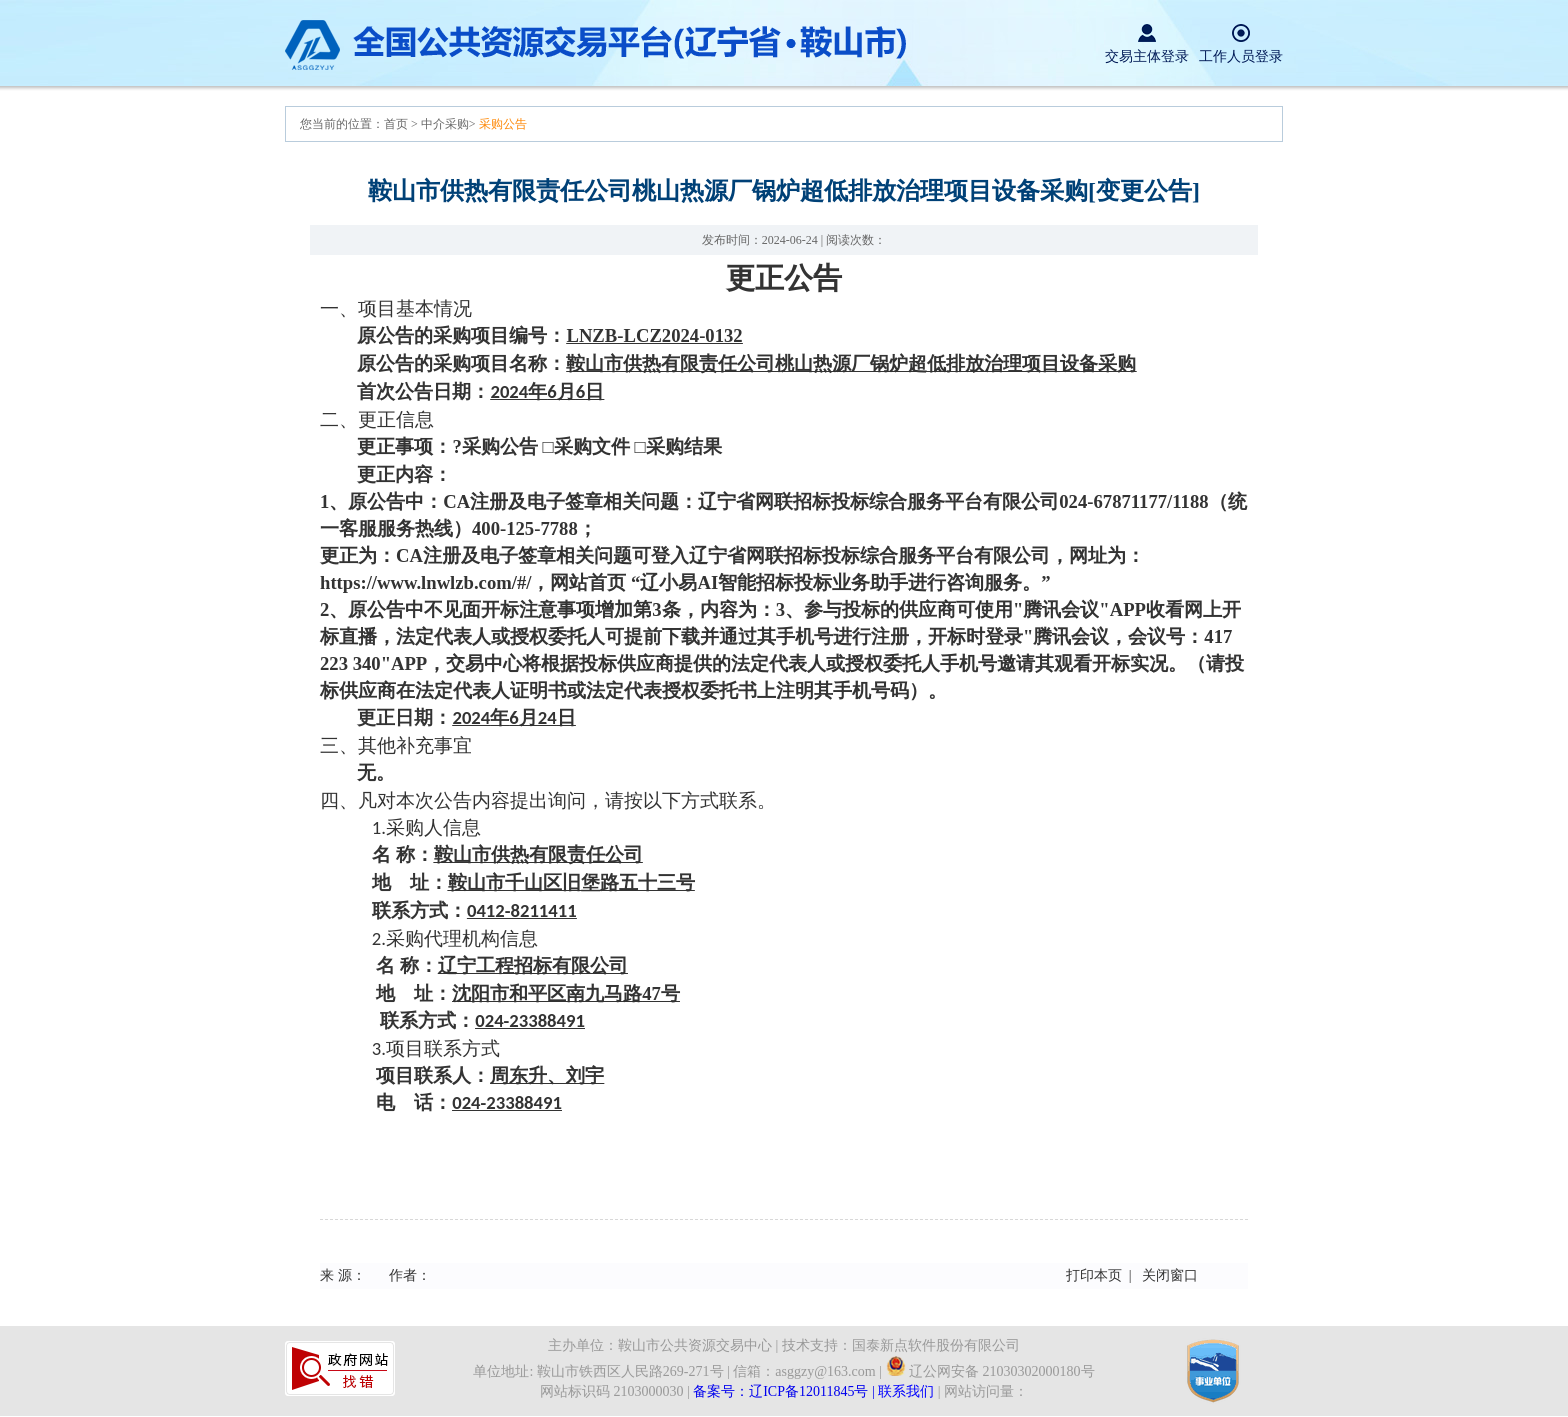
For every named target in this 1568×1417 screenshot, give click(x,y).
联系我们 (906, 1391)
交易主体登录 (1147, 56)
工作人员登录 (1241, 56)
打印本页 (1094, 1275)
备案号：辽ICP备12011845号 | (785, 1391)
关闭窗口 (1170, 1275)
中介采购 (445, 124)
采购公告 (503, 124)
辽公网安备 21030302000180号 (990, 1371)
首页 (397, 124)
